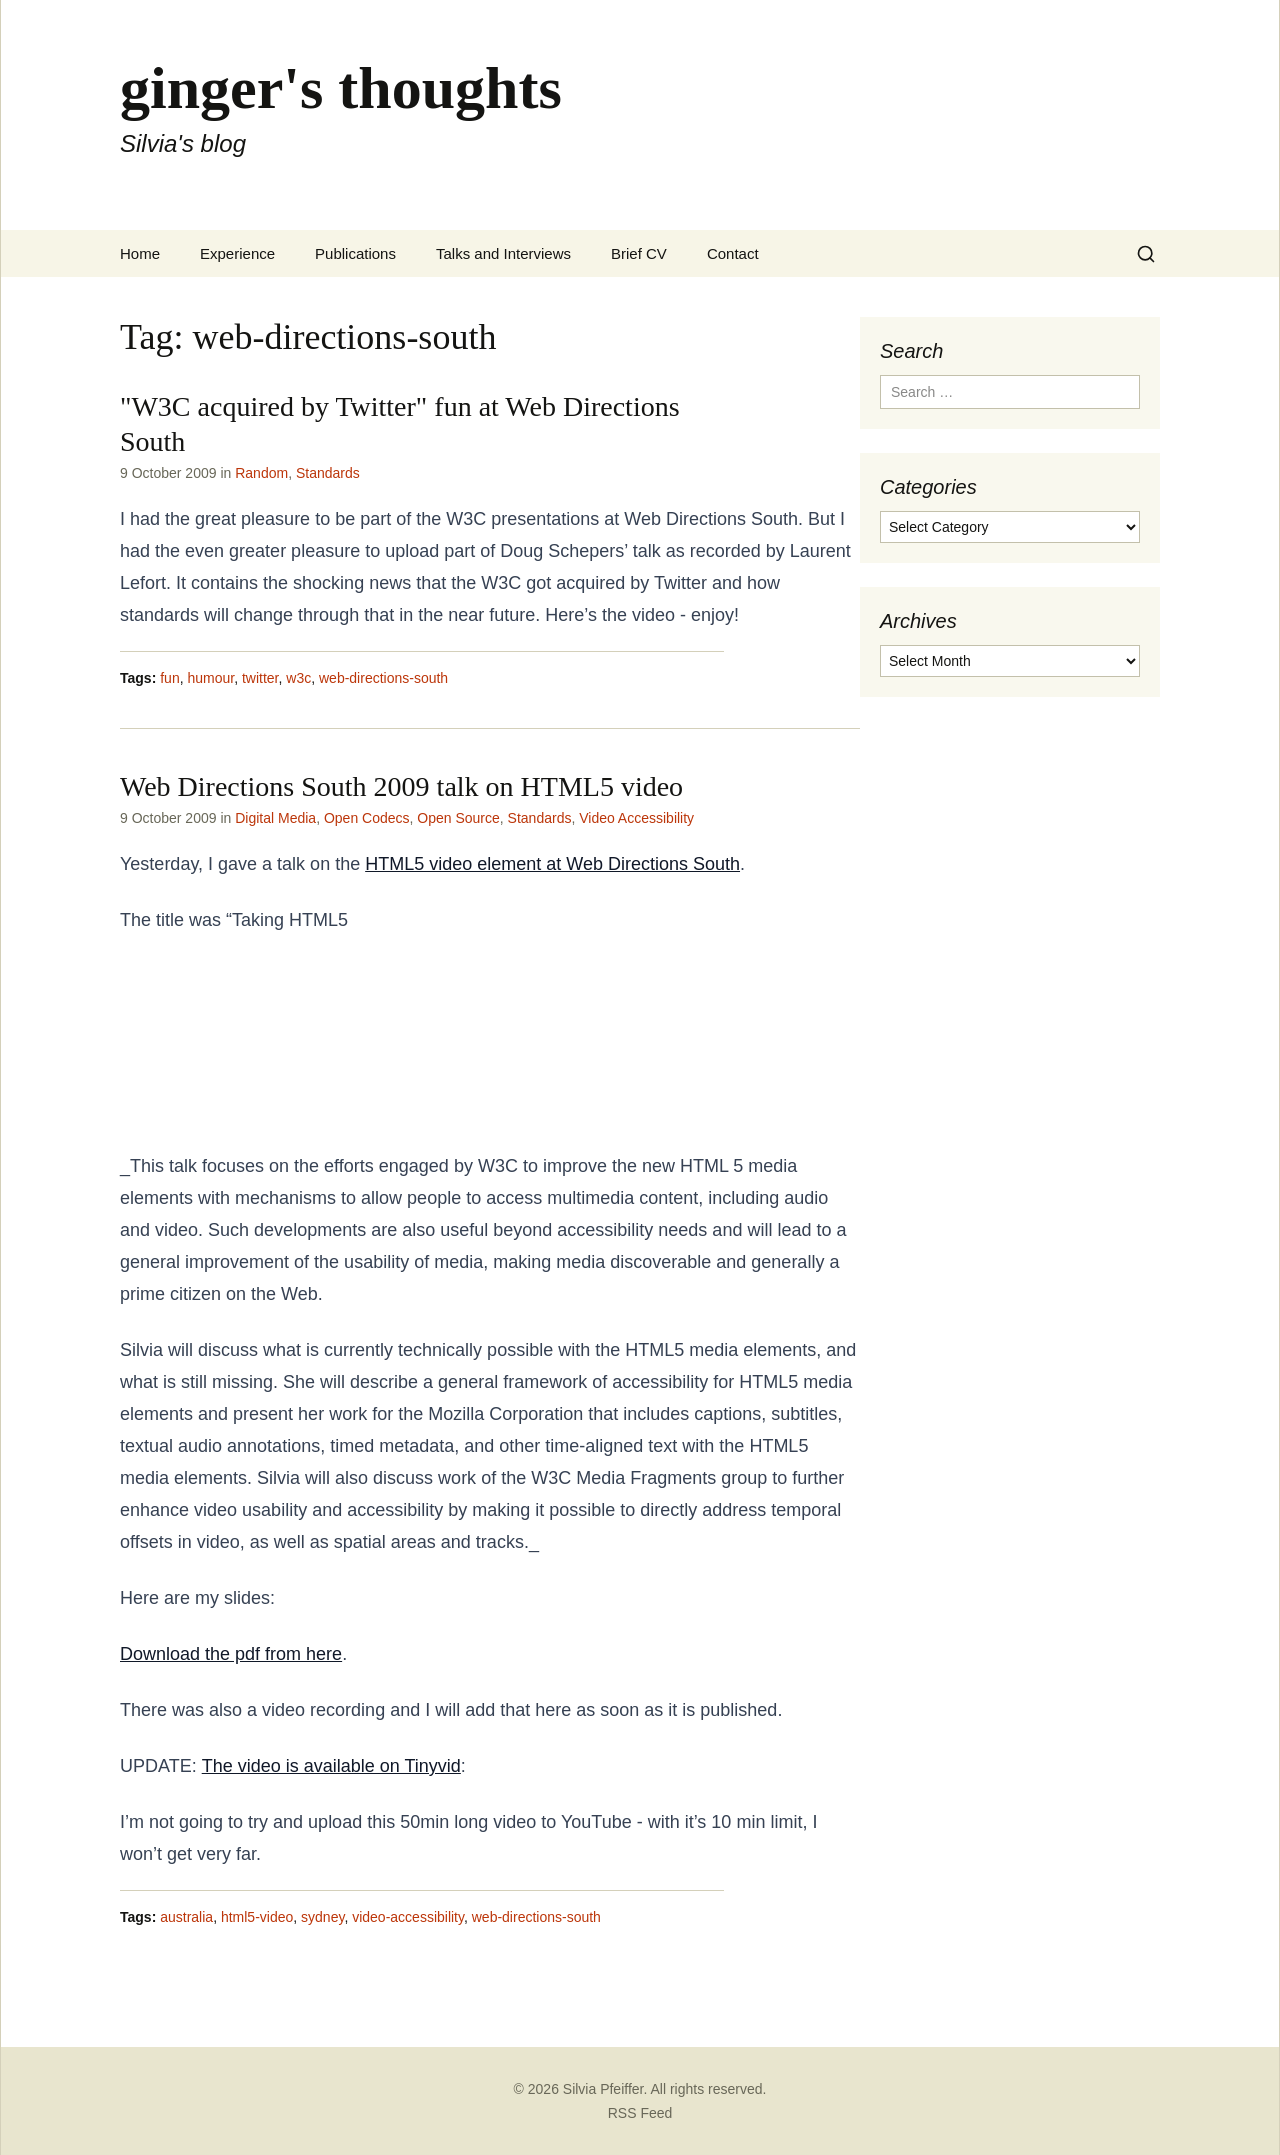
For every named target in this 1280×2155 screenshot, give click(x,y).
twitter (260, 678)
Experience (237, 253)
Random (261, 473)
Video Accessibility (636, 818)
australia (186, 1917)
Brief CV (639, 253)
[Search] (1146, 254)
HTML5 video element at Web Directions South (552, 864)
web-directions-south (383, 678)
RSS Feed (640, 2113)
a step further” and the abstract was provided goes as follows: (270, 1043)
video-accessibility (408, 1917)
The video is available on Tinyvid (331, 1766)
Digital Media (275, 818)
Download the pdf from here (231, 1654)
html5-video (257, 1917)
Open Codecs (367, 818)
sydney (322, 1917)
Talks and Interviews (503, 253)
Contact (733, 253)
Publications (355, 253)
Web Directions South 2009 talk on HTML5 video (401, 786)
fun (169, 678)
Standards (328, 473)
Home (140, 253)
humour (210, 678)
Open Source (458, 818)
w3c (298, 678)
